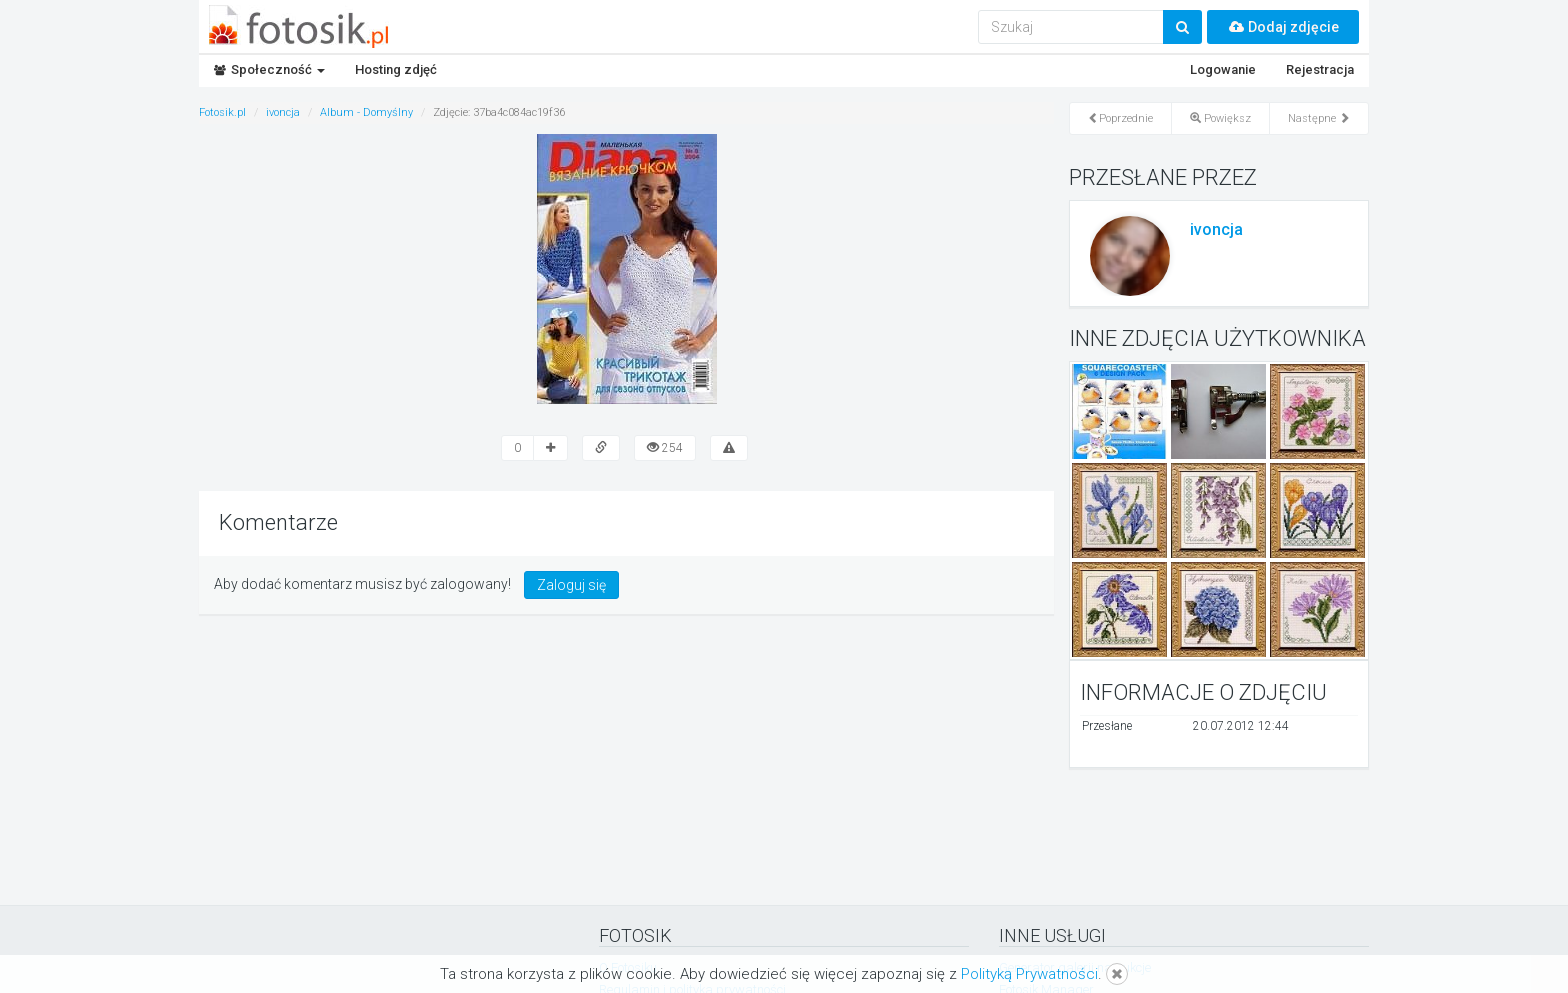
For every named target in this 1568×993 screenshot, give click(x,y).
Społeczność (269, 69)
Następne (1319, 118)
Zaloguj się (571, 585)
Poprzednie (1120, 118)
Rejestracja (1320, 69)
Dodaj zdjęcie (1283, 27)
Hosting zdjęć (396, 69)
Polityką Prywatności (1029, 974)
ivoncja (1216, 229)
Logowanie (1223, 69)
